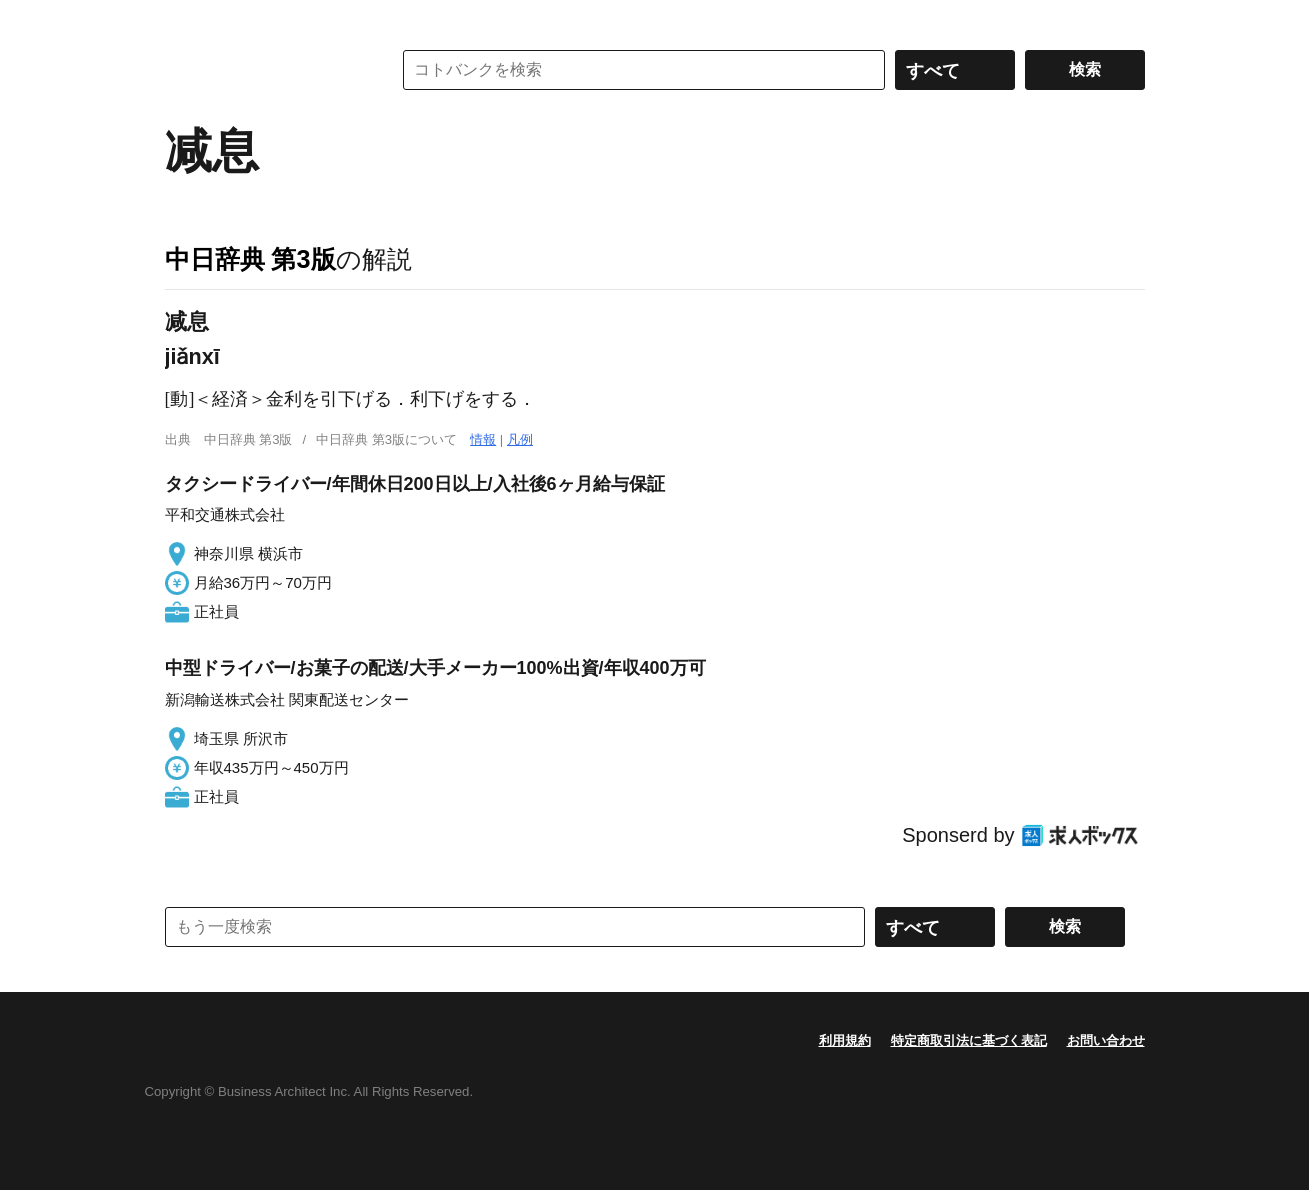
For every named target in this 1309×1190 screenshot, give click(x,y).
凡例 (520, 439)
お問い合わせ (1106, 1040)
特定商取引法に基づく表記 (969, 1040)
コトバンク (264, 70)
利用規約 (845, 1040)
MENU (185, 20)
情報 (483, 439)
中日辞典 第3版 (250, 259)
